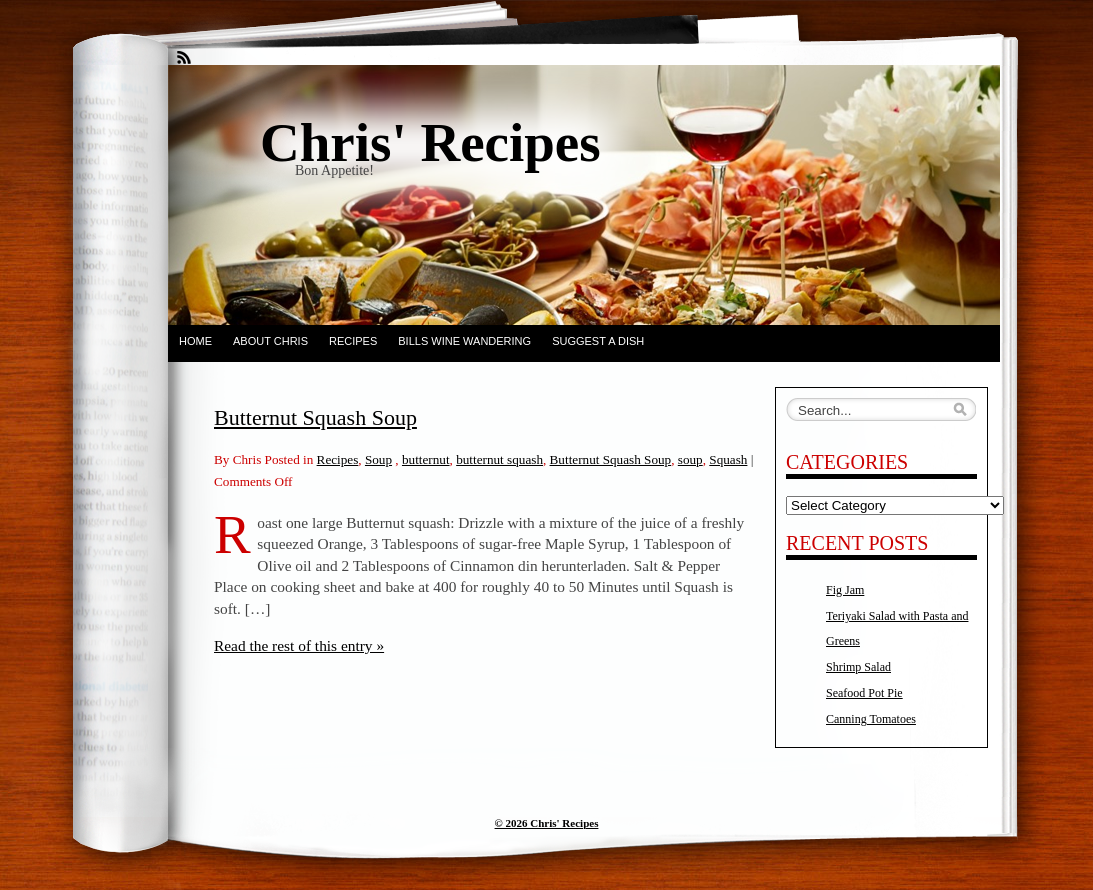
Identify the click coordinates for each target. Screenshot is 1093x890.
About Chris (270, 341)
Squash (728, 459)
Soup (378, 459)
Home (195, 341)
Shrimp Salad (858, 667)
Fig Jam (845, 590)
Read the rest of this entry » (299, 645)
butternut (426, 459)
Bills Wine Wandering (464, 341)
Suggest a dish (598, 341)
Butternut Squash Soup (315, 417)
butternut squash (499, 459)
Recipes (353, 341)
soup (690, 459)
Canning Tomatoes (871, 719)
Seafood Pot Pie (864, 693)
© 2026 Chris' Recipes (547, 823)
